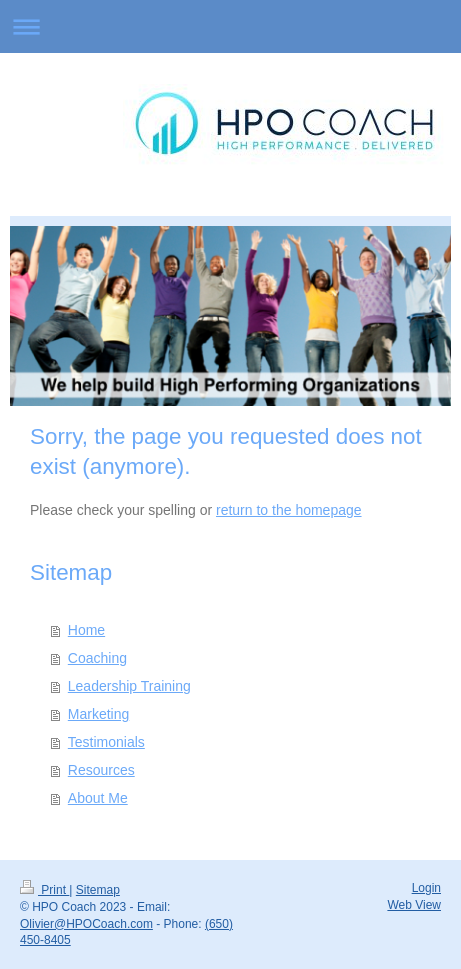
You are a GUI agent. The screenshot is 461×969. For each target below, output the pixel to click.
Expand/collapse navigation (230, 26)
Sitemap (98, 890)
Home (86, 630)
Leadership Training (129, 686)
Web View (414, 905)
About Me (98, 798)
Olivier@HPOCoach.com (86, 924)
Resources (101, 770)
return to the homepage (289, 510)
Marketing (98, 714)
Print (44, 890)
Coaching (97, 658)
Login (426, 888)
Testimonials (106, 742)
